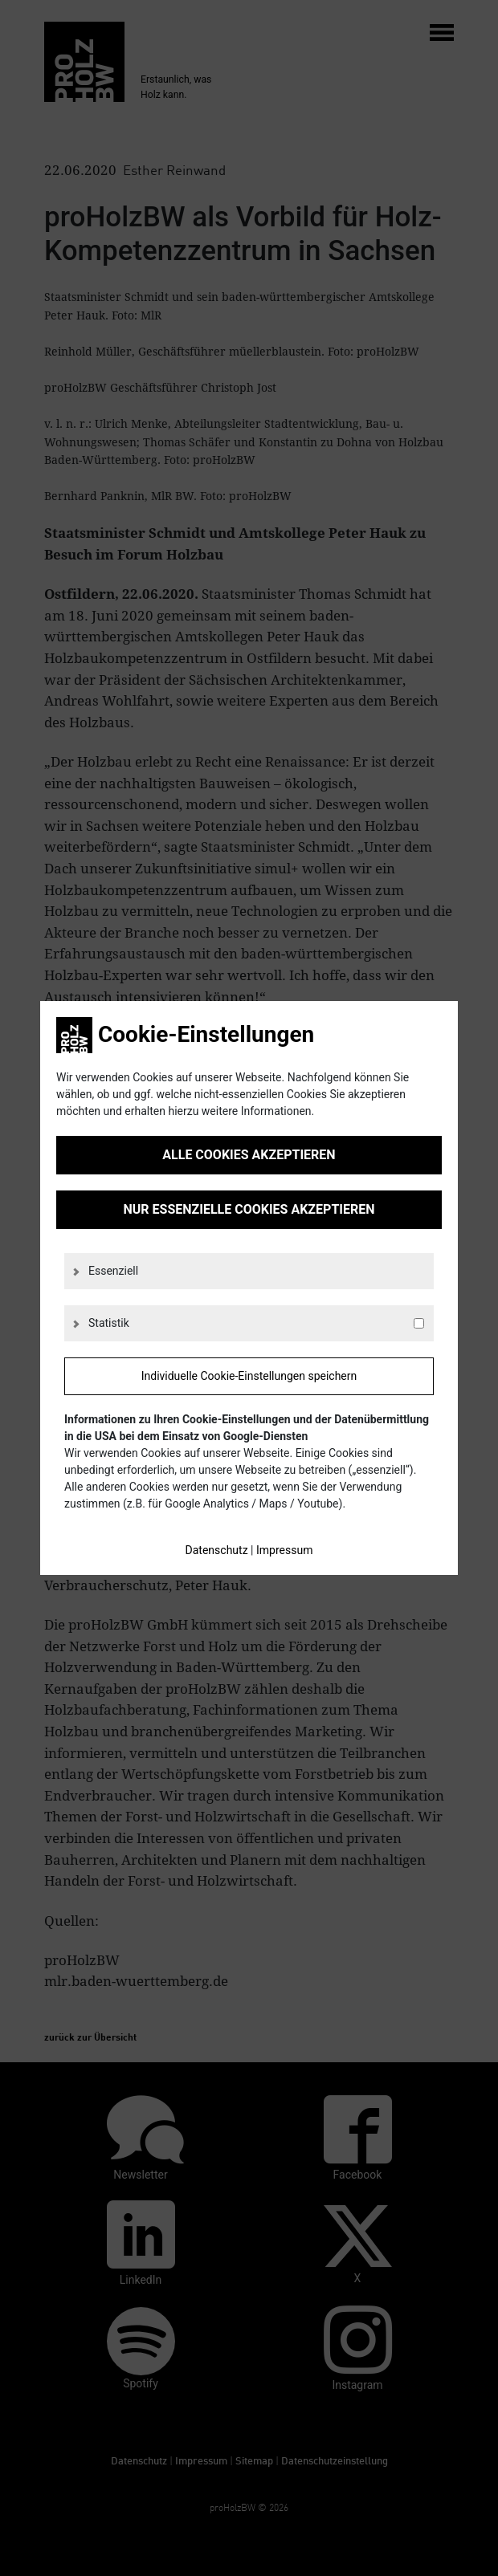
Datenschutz (217, 1550)
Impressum (284, 1550)
